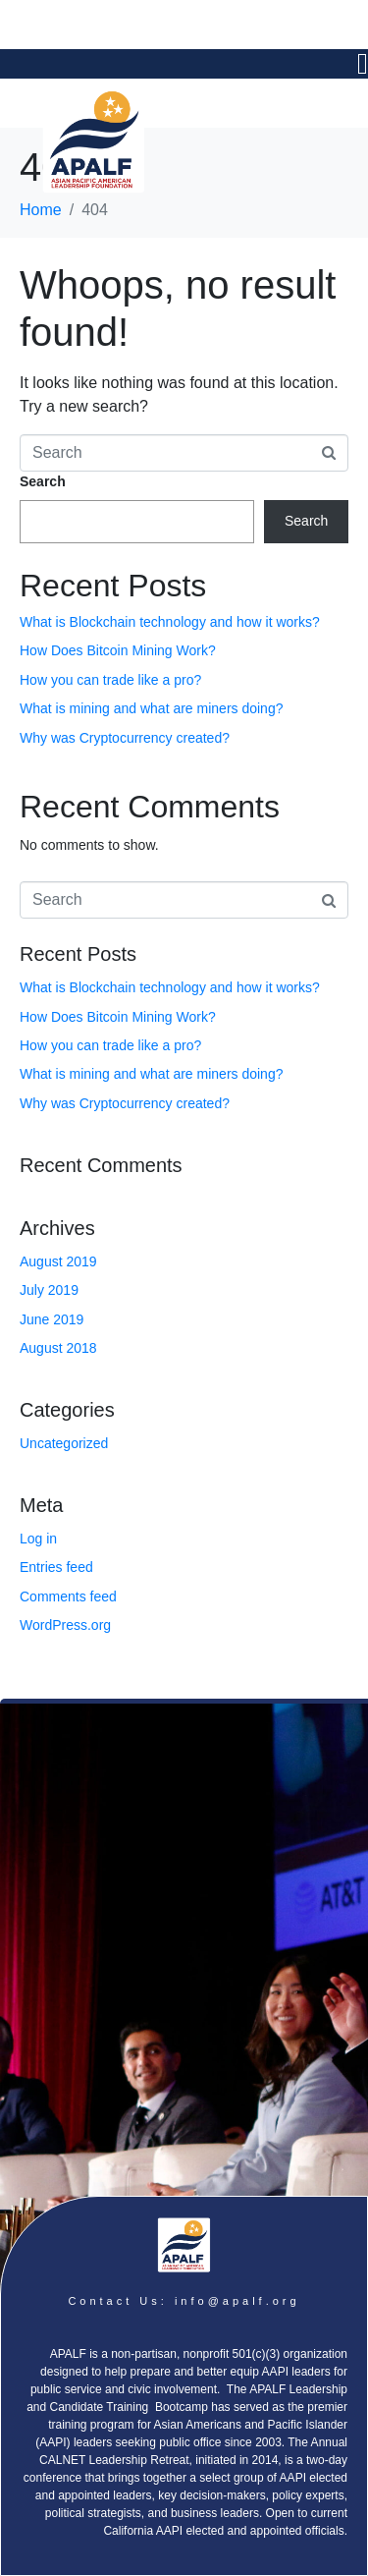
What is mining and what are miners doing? (151, 708)
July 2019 (49, 1290)
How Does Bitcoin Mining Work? (118, 650)
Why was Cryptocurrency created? (125, 738)
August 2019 (58, 1261)
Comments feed (68, 1596)
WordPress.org (65, 1625)
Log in (38, 1538)
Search (43, 481)
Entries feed (56, 1567)
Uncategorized (64, 1443)
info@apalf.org (237, 2301)
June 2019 (51, 1319)
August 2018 (58, 1348)
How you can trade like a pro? (110, 680)
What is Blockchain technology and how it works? (170, 622)
